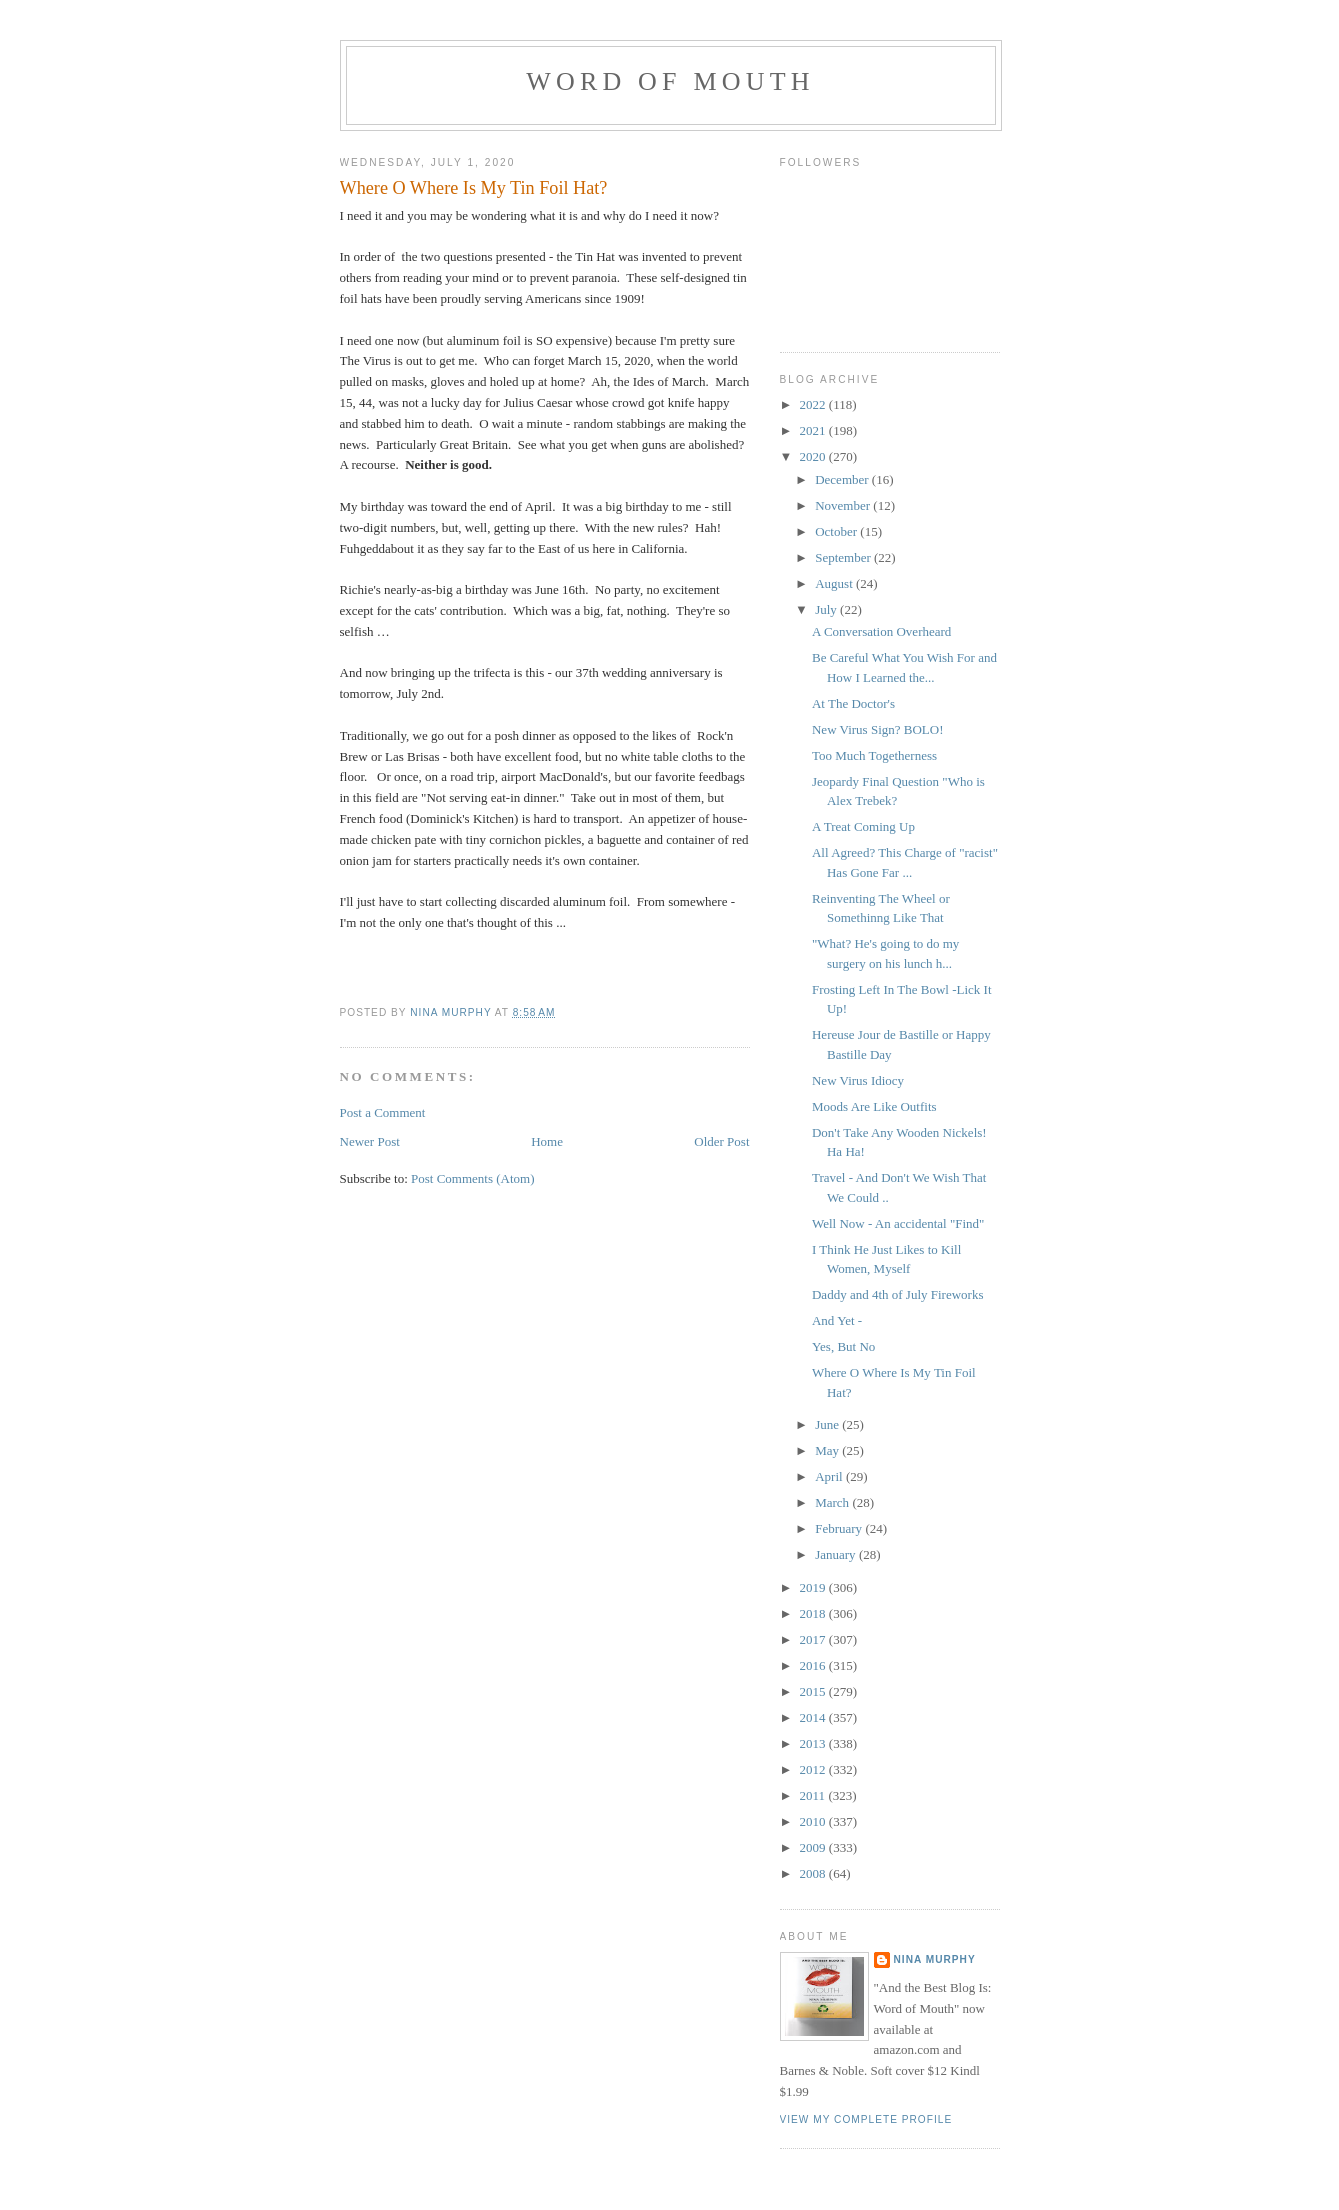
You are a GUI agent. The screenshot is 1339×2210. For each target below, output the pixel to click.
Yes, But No (843, 1346)
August (835, 583)
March (833, 1502)
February (840, 1528)
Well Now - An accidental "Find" (898, 1223)
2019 (814, 1587)
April (830, 1476)
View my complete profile (866, 2119)
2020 (814, 456)
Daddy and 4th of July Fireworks (898, 1294)
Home (547, 1141)
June (828, 1424)
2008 (814, 1873)
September (844, 557)
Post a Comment (383, 1112)
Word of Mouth (670, 81)
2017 (814, 1639)
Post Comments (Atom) (473, 1178)
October (837, 531)
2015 (814, 1691)
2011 (814, 1795)
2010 (814, 1821)
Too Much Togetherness (874, 755)
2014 (814, 1717)
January (837, 1554)
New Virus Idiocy (858, 1080)
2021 (814, 430)
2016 (814, 1665)
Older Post (721, 1141)
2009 (814, 1847)
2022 (814, 404)
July (827, 609)
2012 (814, 1769)
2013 (814, 1743)
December (843, 479)
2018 (814, 1613)
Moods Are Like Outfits (874, 1106)
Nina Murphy (935, 1959)
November (844, 505)
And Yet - (837, 1320)
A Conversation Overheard (881, 631)
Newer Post (370, 1141)
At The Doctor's (853, 703)
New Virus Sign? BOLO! (878, 729)
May (828, 1450)
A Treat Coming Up (863, 826)
